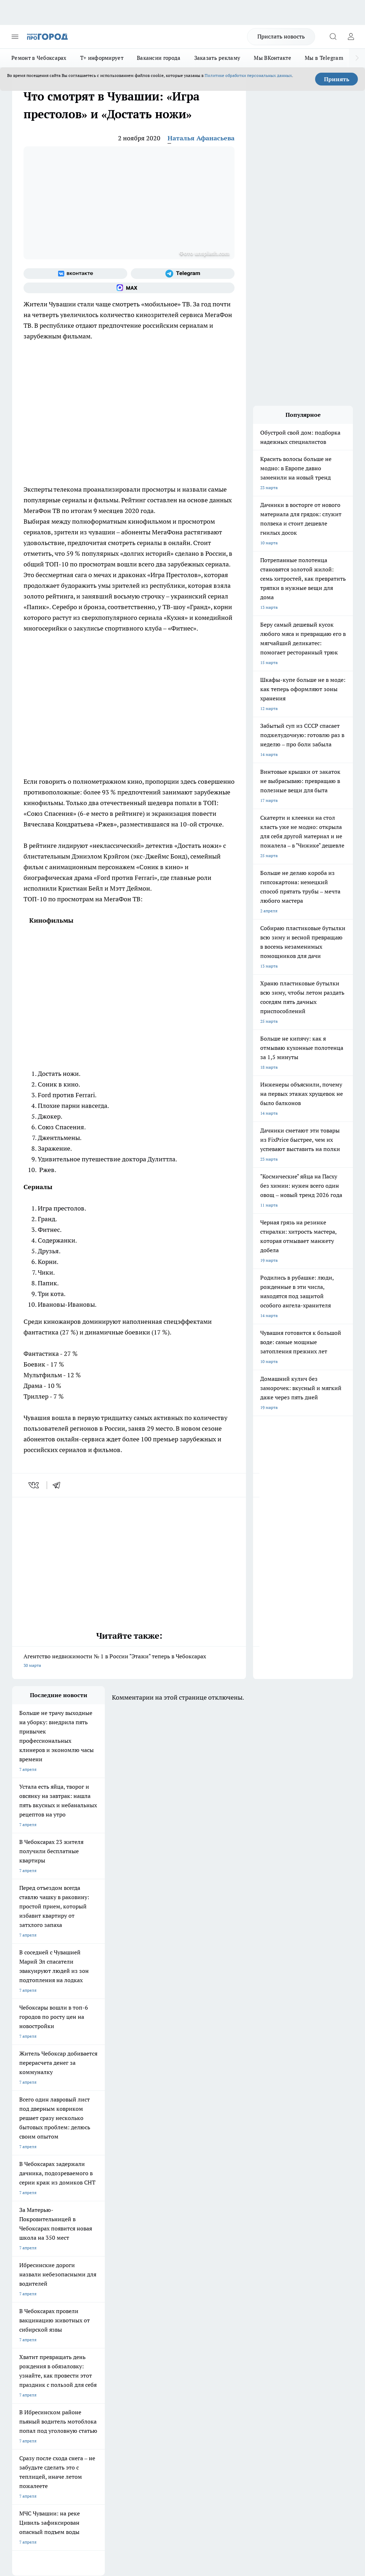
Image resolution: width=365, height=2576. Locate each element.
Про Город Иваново (93, 2267)
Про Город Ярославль (156, 2267)
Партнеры (150, 2345)
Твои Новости (87, 2257)
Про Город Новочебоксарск (39, 2257)
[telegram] (59, 1485)
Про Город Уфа (149, 2276)
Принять (336, 79)
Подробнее (339, 2455)
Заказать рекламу (217, 58)
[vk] (34, 1485)
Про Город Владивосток (36, 2293)
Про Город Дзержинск (156, 2284)
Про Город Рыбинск (93, 2276)
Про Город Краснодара (96, 2293)
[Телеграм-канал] (183, 273)
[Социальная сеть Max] (129, 288)
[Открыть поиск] (333, 37)
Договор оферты (93, 2329)
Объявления (24, 2329)
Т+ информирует (101, 58)
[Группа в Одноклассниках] (221, 2269)
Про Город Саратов (31, 2284)
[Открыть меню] (15, 37)
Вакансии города (159, 58)
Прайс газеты (25, 2345)
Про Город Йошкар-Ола (158, 2257)
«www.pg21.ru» (61, 2359)
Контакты (150, 2320)
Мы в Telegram (324, 58)
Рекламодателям (93, 2345)
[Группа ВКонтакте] (75, 273)
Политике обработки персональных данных (248, 75)
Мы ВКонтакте (272, 58)
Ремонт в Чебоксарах (39, 58)
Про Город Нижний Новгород (103, 2284)
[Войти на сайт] (351, 37)
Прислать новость (281, 36)
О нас (81, 2320)
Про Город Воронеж (32, 2267)
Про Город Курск (29, 2276)
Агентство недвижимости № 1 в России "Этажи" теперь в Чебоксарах (129, 1661)
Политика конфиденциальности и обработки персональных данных (80, 2466)
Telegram (21, 2320)
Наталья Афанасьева (201, 138)
